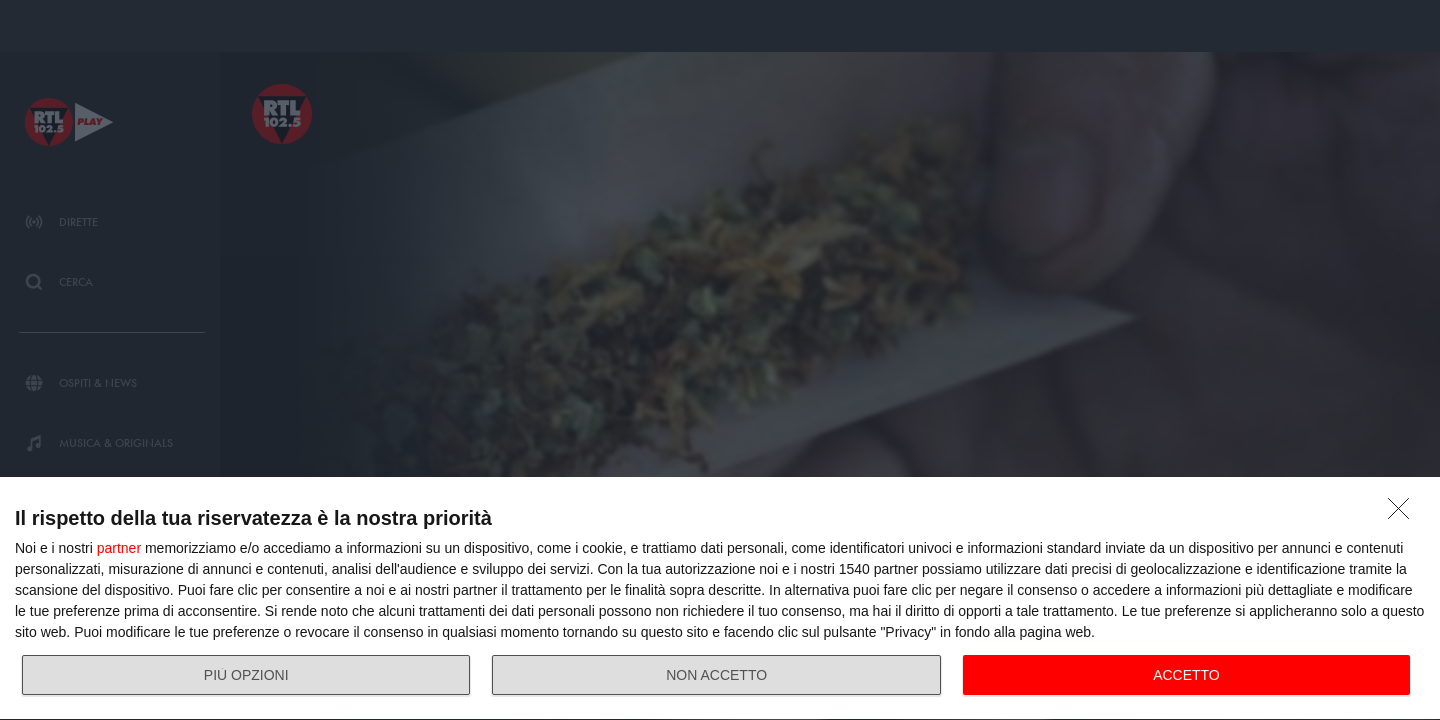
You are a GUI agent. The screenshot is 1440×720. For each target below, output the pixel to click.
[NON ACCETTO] (1404, 514)
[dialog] (720, 599)
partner (119, 548)
